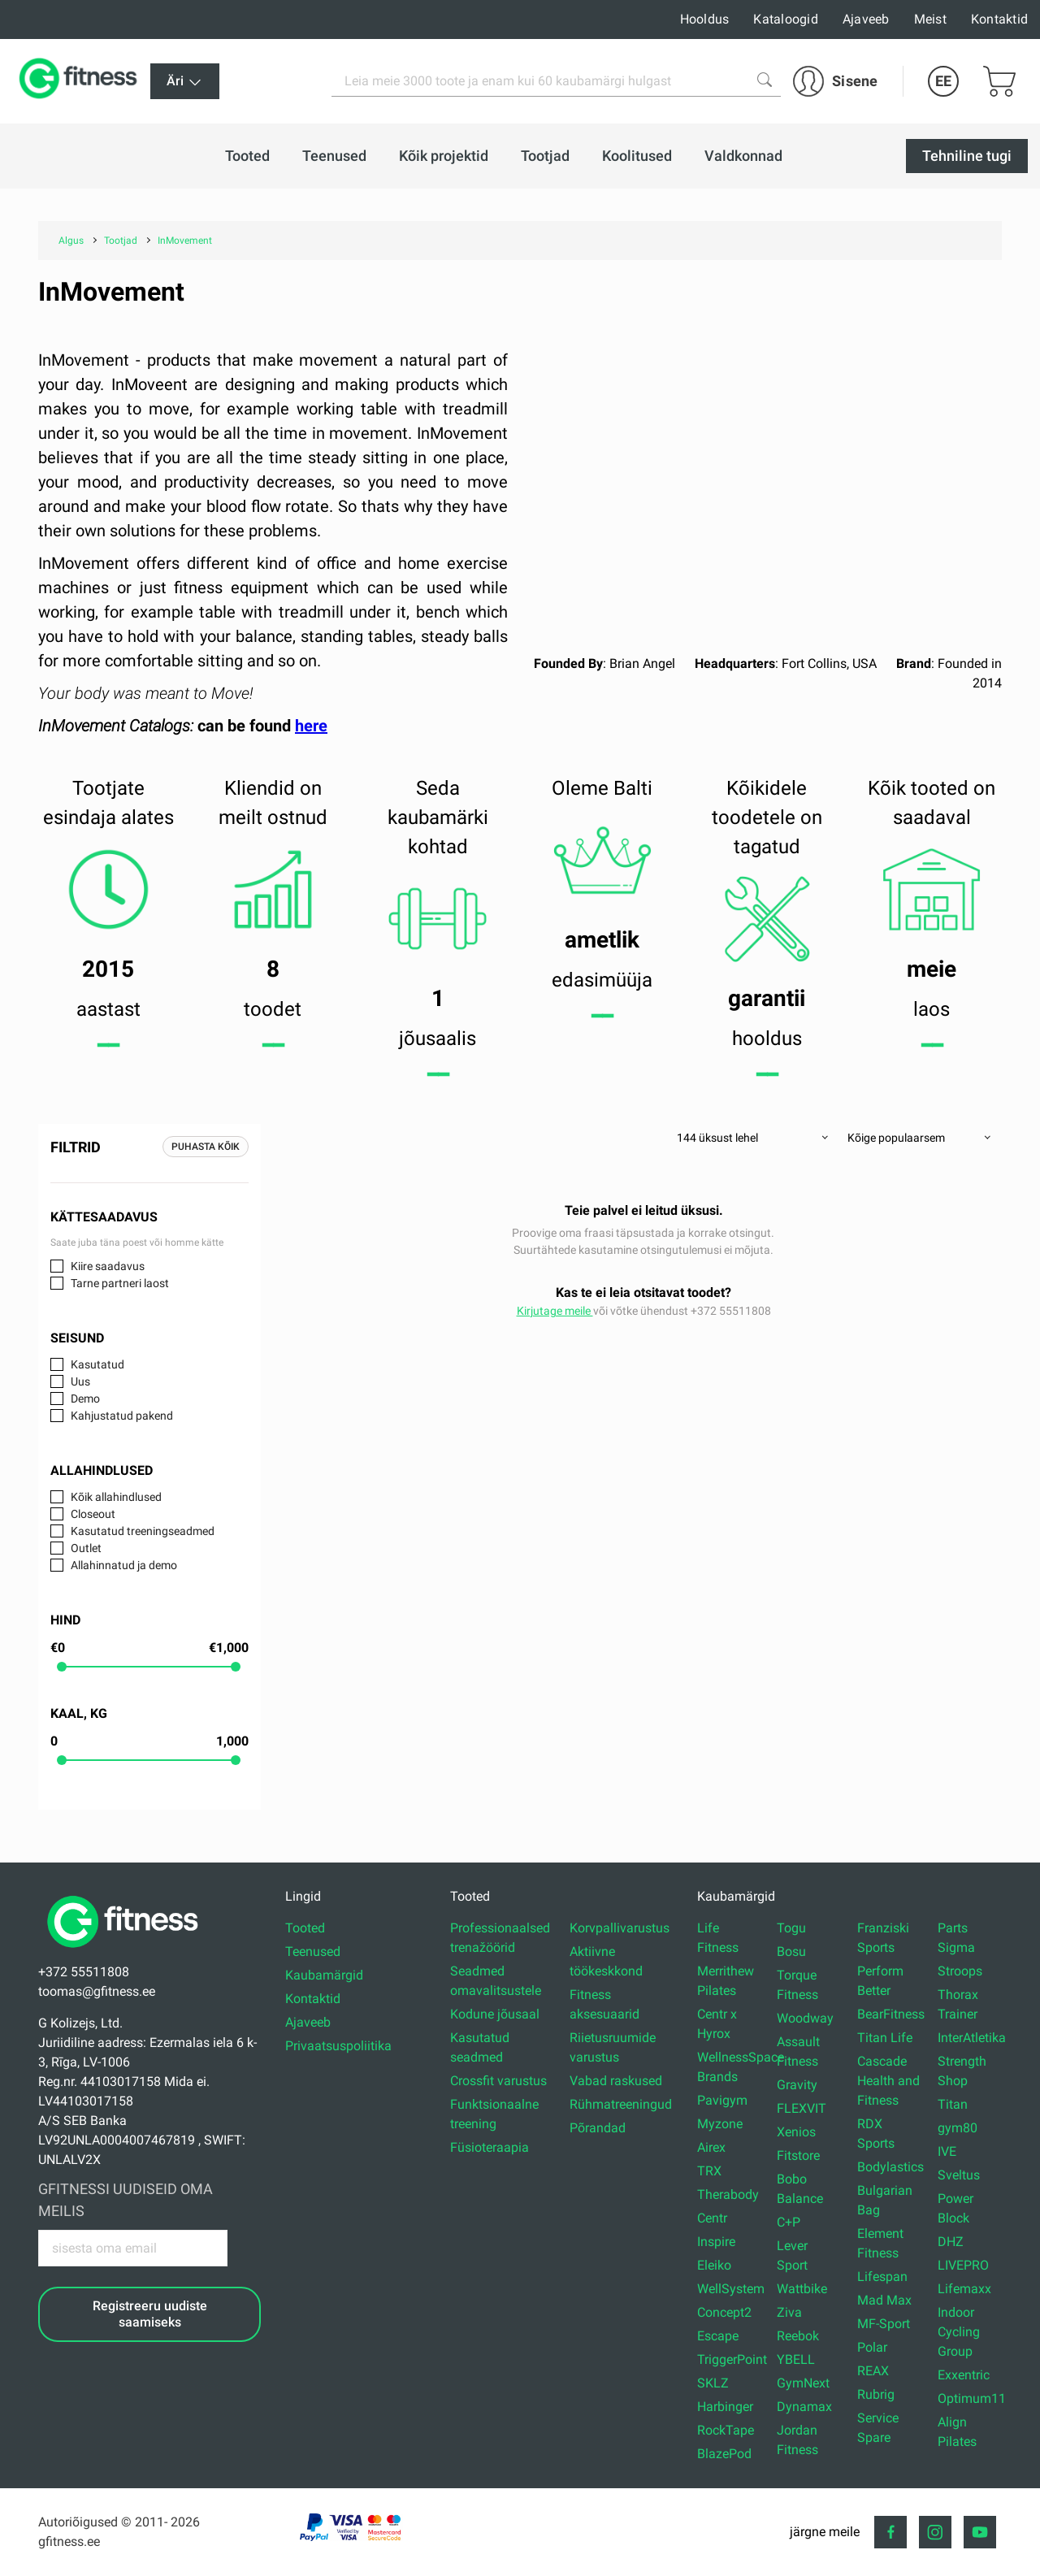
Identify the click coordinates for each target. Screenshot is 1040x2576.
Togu (791, 1928)
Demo (85, 1398)
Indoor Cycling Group (959, 2332)
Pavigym (722, 2100)
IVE (947, 2151)
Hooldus (705, 19)
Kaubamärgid (324, 1975)
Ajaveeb (866, 19)
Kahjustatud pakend (122, 1415)
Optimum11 (972, 2398)
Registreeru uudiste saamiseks (150, 2313)
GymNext (803, 2383)
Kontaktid (999, 19)
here (311, 725)
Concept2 (724, 2312)
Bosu (791, 1951)
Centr (712, 2218)
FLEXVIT (801, 2108)
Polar (872, 2347)
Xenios (796, 2132)
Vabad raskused (616, 2080)
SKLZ (713, 2383)
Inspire (716, 2241)
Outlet (86, 1548)
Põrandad (598, 2128)
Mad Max (884, 2300)
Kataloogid (785, 19)
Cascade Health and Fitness (888, 2080)
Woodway (805, 2018)
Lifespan (882, 2276)
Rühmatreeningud (621, 2104)
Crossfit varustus (498, 2080)
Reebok (798, 2336)
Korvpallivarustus (620, 1928)
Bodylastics (890, 2167)
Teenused (312, 1951)
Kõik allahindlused (116, 1496)
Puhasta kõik (205, 1146)
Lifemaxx (964, 2288)
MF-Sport (883, 2323)
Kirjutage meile (555, 1310)
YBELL (796, 2359)
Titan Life (884, 2037)
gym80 (957, 2128)
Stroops (960, 1971)
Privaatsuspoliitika (338, 2045)
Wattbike (802, 2288)
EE (943, 80)
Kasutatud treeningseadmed (142, 1530)
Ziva (789, 2312)
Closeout (93, 1513)
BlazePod (724, 2453)
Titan (953, 2104)
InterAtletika (972, 2037)
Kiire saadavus (108, 1266)
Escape (718, 2336)
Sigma (956, 1947)
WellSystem (731, 2288)
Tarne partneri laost (120, 1283)
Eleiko (714, 2265)
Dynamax (804, 2406)
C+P (788, 2222)
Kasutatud (97, 1364)
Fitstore (798, 2155)
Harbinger (725, 2406)
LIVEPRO (963, 2265)
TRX (709, 2171)
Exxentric (964, 2375)
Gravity (797, 2084)
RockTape (725, 2430)
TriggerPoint (732, 2359)
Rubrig (876, 2394)
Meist (930, 19)
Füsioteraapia (489, 2147)
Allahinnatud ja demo (124, 1565)
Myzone (720, 2123)
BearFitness (891, 2014)
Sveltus (959, 2175)
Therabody (728, 2194)
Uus (80, 1381)
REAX (873, 2371)
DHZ (951, 2241)
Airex (711, 2147)
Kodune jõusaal (495, 2014)
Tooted (305, 1928)
